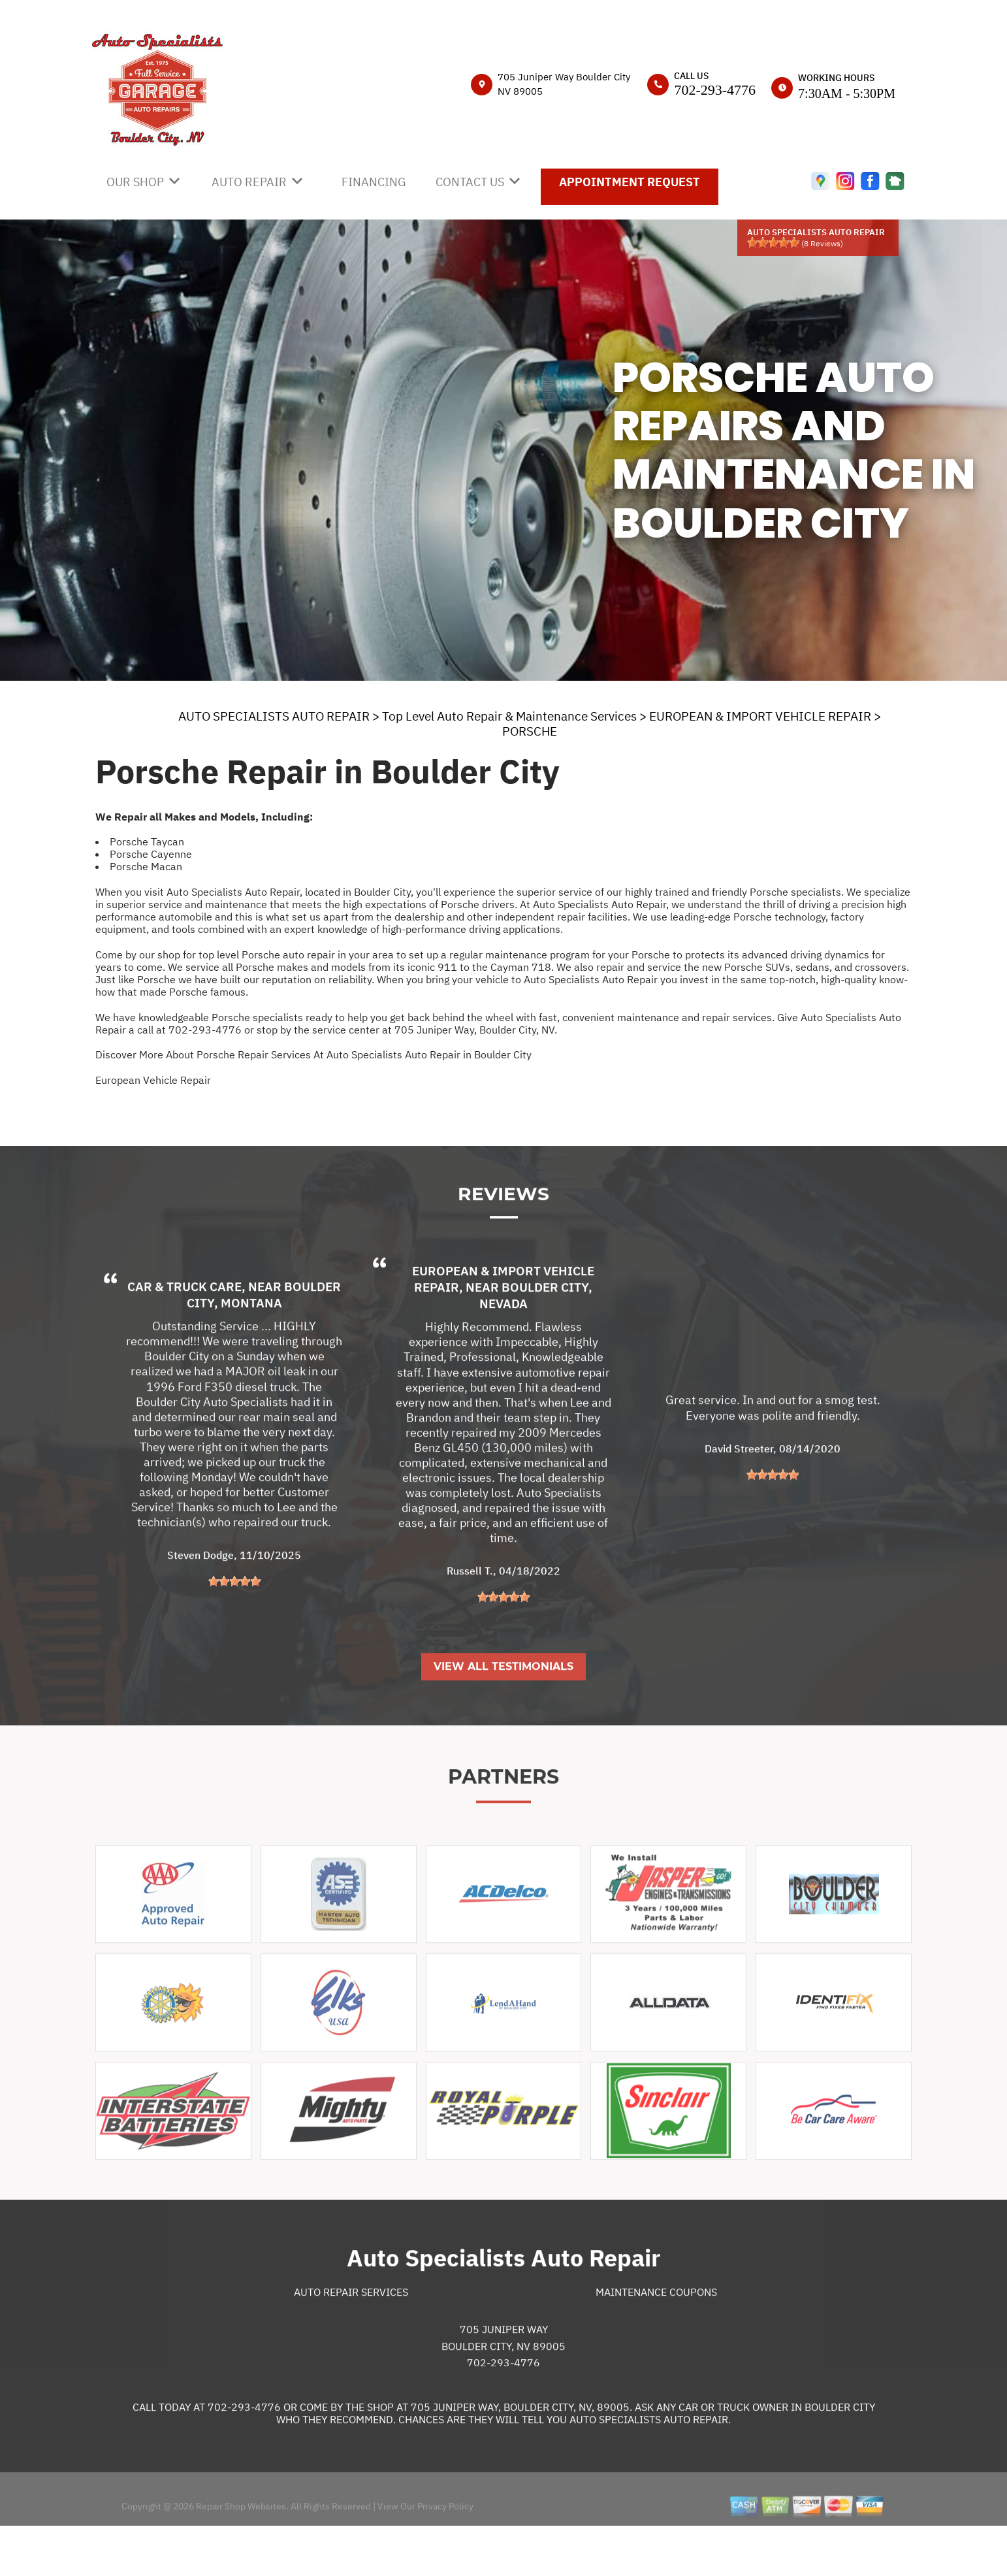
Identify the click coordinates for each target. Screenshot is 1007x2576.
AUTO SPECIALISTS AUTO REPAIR (274, 716)
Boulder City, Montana (264, 1343)
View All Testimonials (503, 1714)
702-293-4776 (715, 90)
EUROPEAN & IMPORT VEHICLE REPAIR (760, 716)
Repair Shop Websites (240, 2554)
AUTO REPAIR (249, 181)
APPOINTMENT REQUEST (629, 181)
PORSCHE (529, 731)
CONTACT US (470, 181)
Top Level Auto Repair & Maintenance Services (509, 716)
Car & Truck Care (184, 1335)
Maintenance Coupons (656, 2340)
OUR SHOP (135, 181)
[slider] (773, 242)
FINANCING (374, 181)
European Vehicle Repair (153, 1079)
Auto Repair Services (351, 2340)
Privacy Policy (445, 2554)
